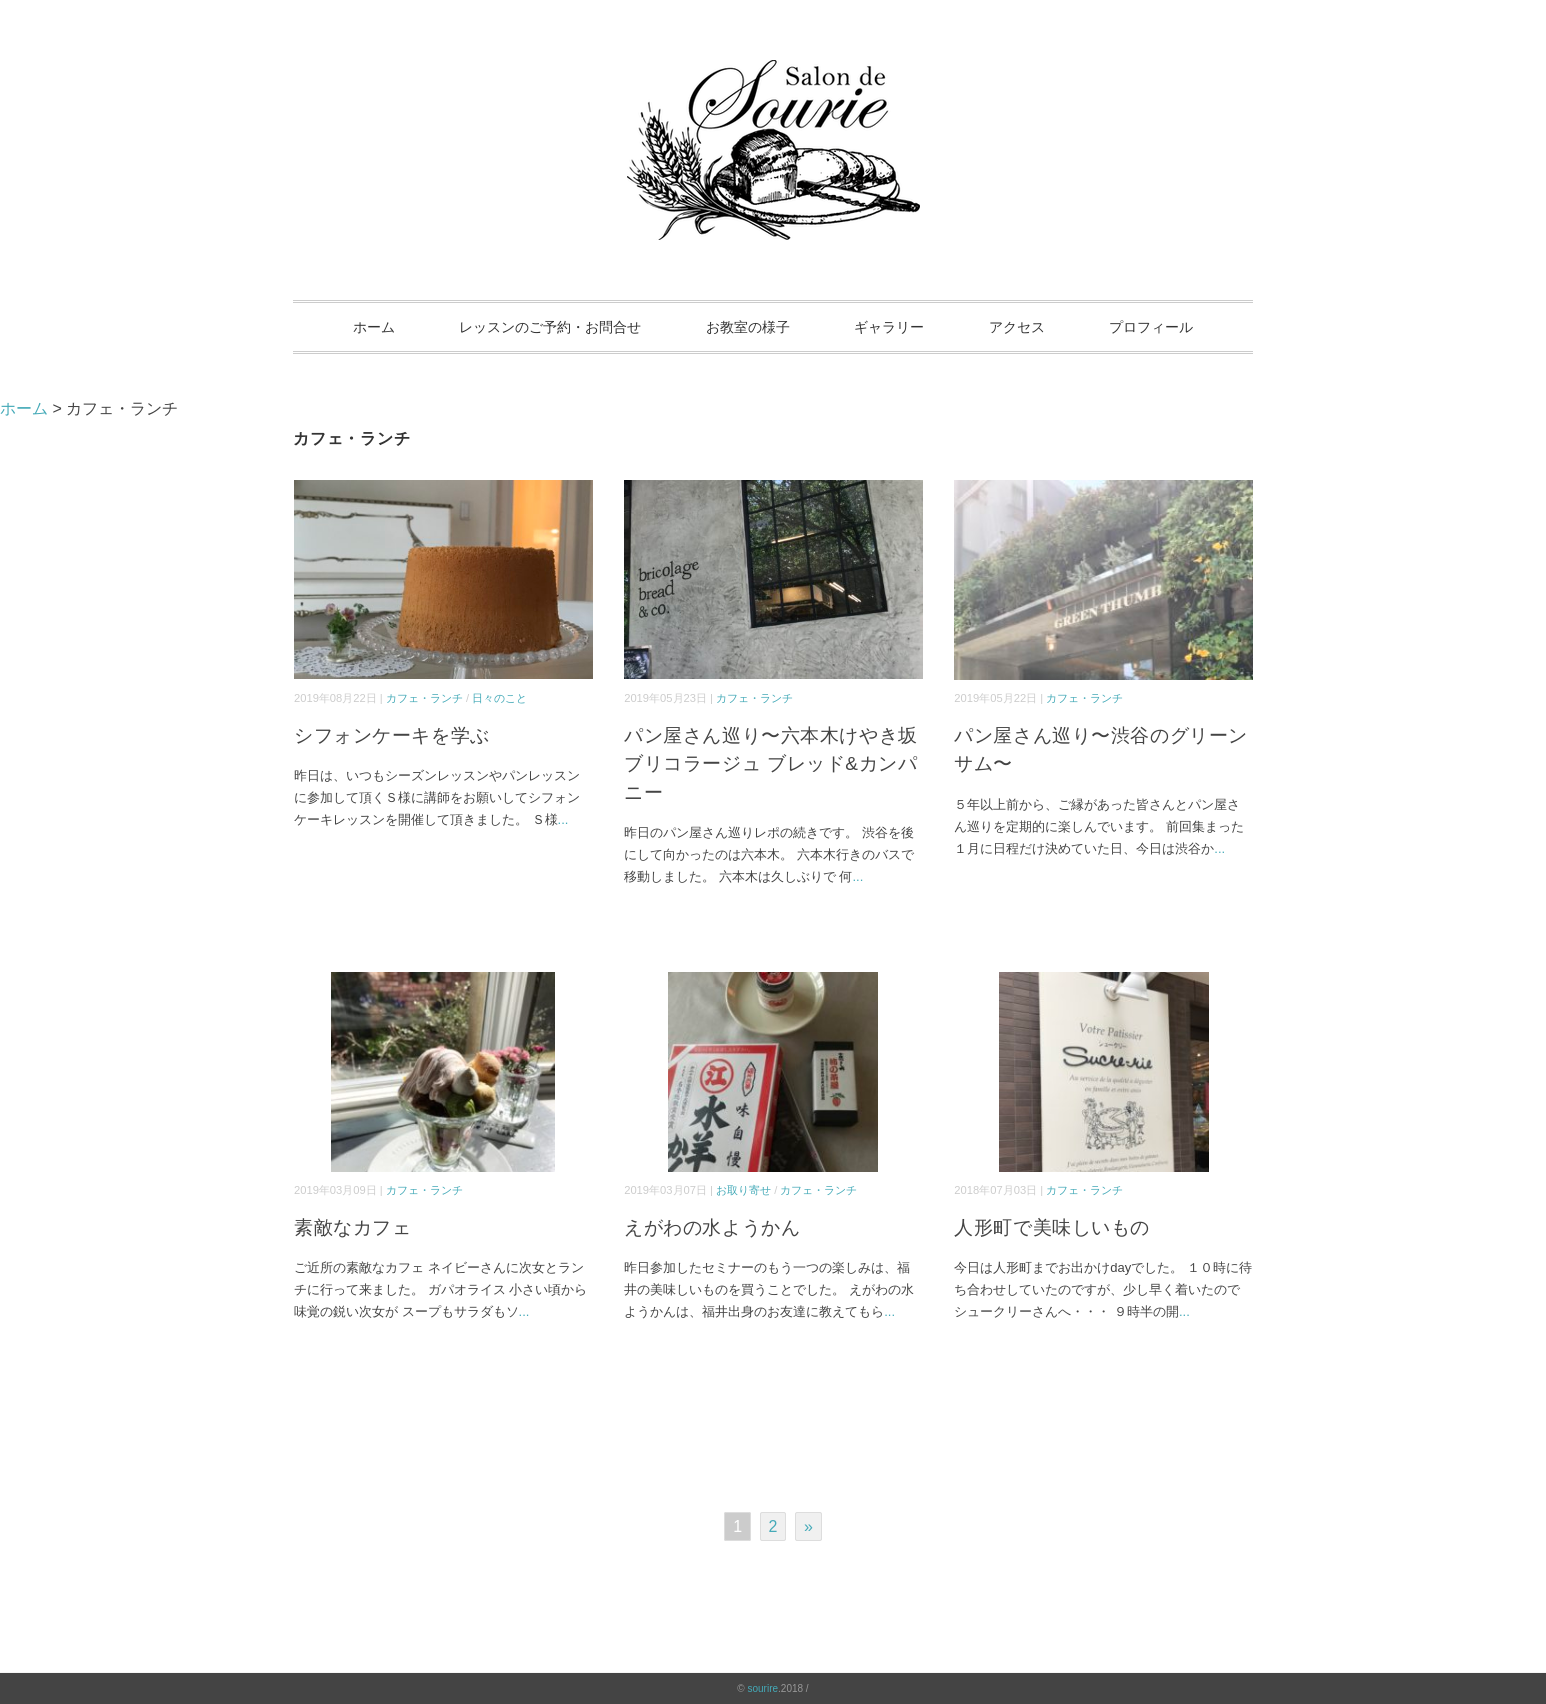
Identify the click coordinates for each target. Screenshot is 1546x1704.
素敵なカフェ (352, 1227)
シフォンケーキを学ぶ (392, 735)
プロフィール (1151, 327)
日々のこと (499, 698)
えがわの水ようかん (712, 1227)
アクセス (1017, 327)
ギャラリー (889, 327)
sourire (762, 1688)
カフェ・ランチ (424, 698)
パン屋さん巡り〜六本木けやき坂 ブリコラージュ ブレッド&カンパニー (771, 764)
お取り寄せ (743, 1190)
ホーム (374, 327)
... (563, 819)
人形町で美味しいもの (1052, 1227)
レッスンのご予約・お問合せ (550, 327)
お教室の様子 (748, 327)
